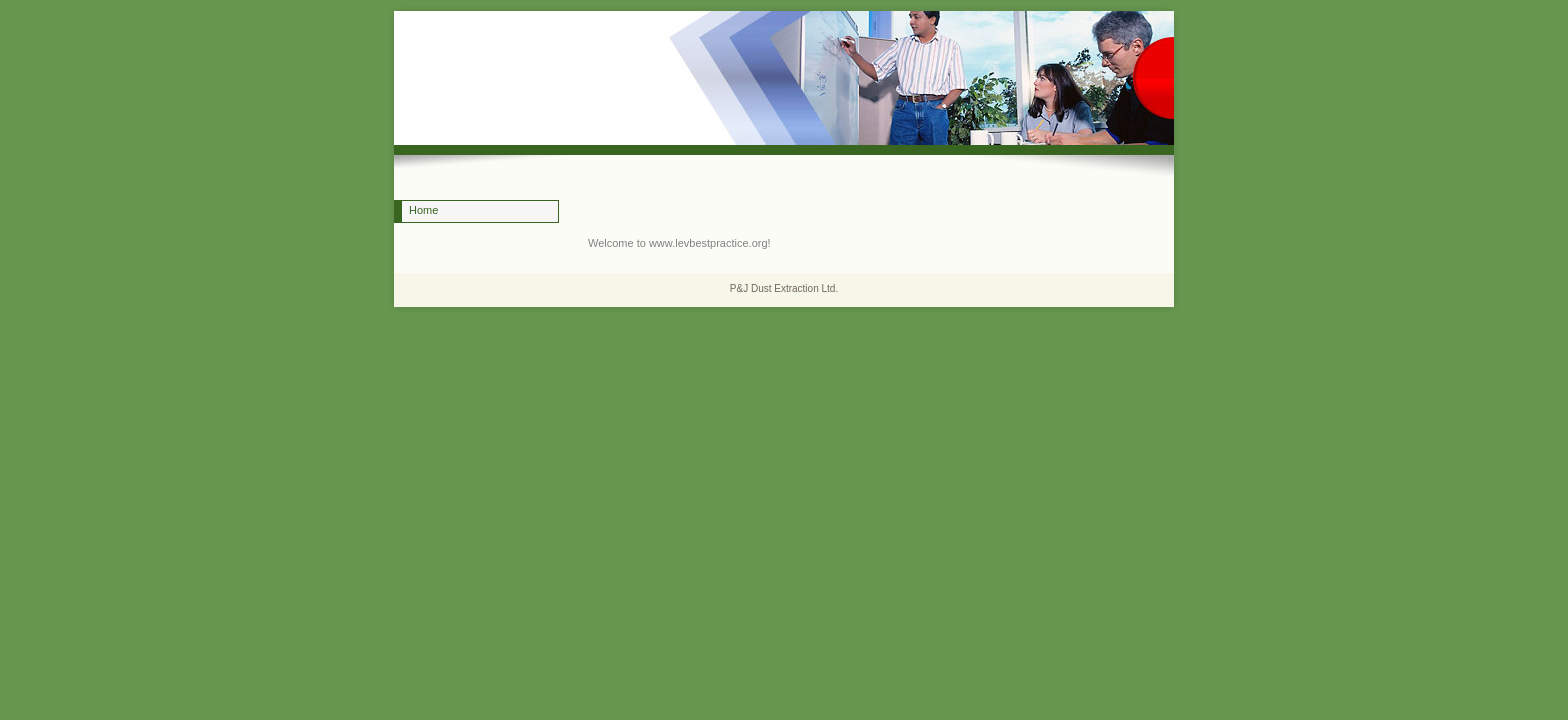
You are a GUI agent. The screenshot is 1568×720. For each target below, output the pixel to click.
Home (423, 210)
